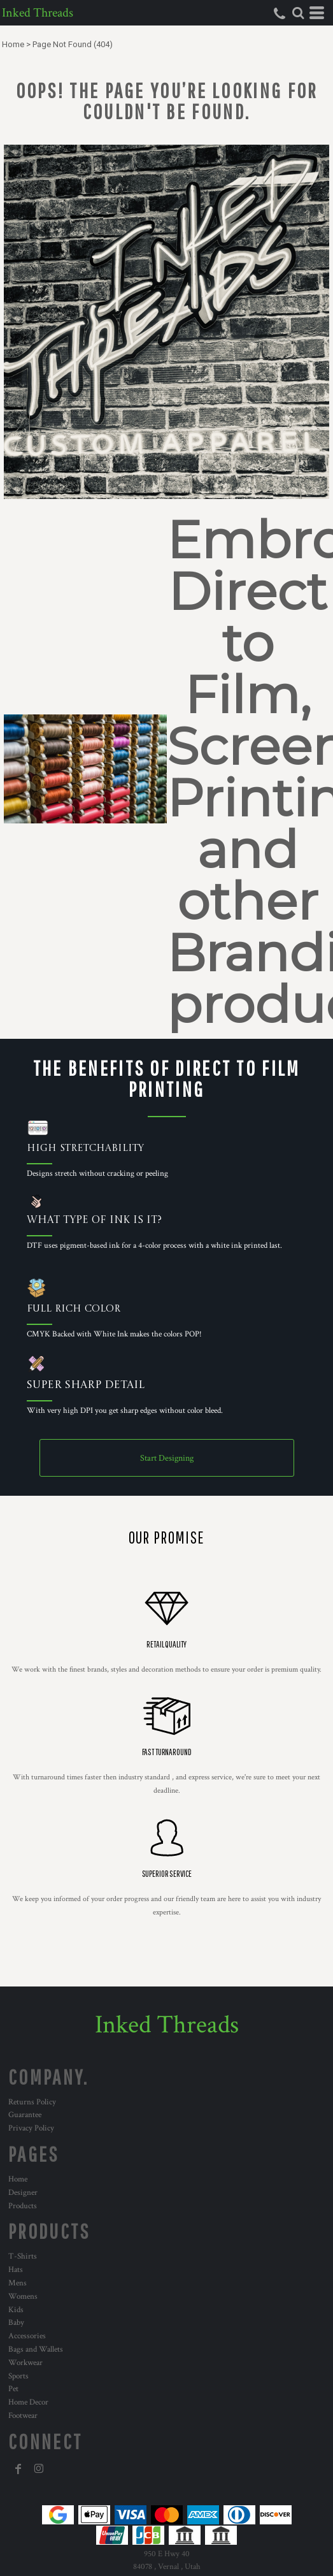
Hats (15, 2269)
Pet (13, 2389)
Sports (18, 2376)
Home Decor (28, 2402)
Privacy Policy (31, 2128)
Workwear (25, 2362)
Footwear (23, 2415)
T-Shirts (22, 2256)
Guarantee (24, 2114)
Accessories (27, 2336)
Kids (16, 2310)
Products (22, 2206)
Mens (17, 2283)
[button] (298, 12)
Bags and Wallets (35, 2349)
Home (13, 44)
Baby (16, 2322)
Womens (23, 2296)
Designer (23, 2192)
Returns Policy (32, 2102)
